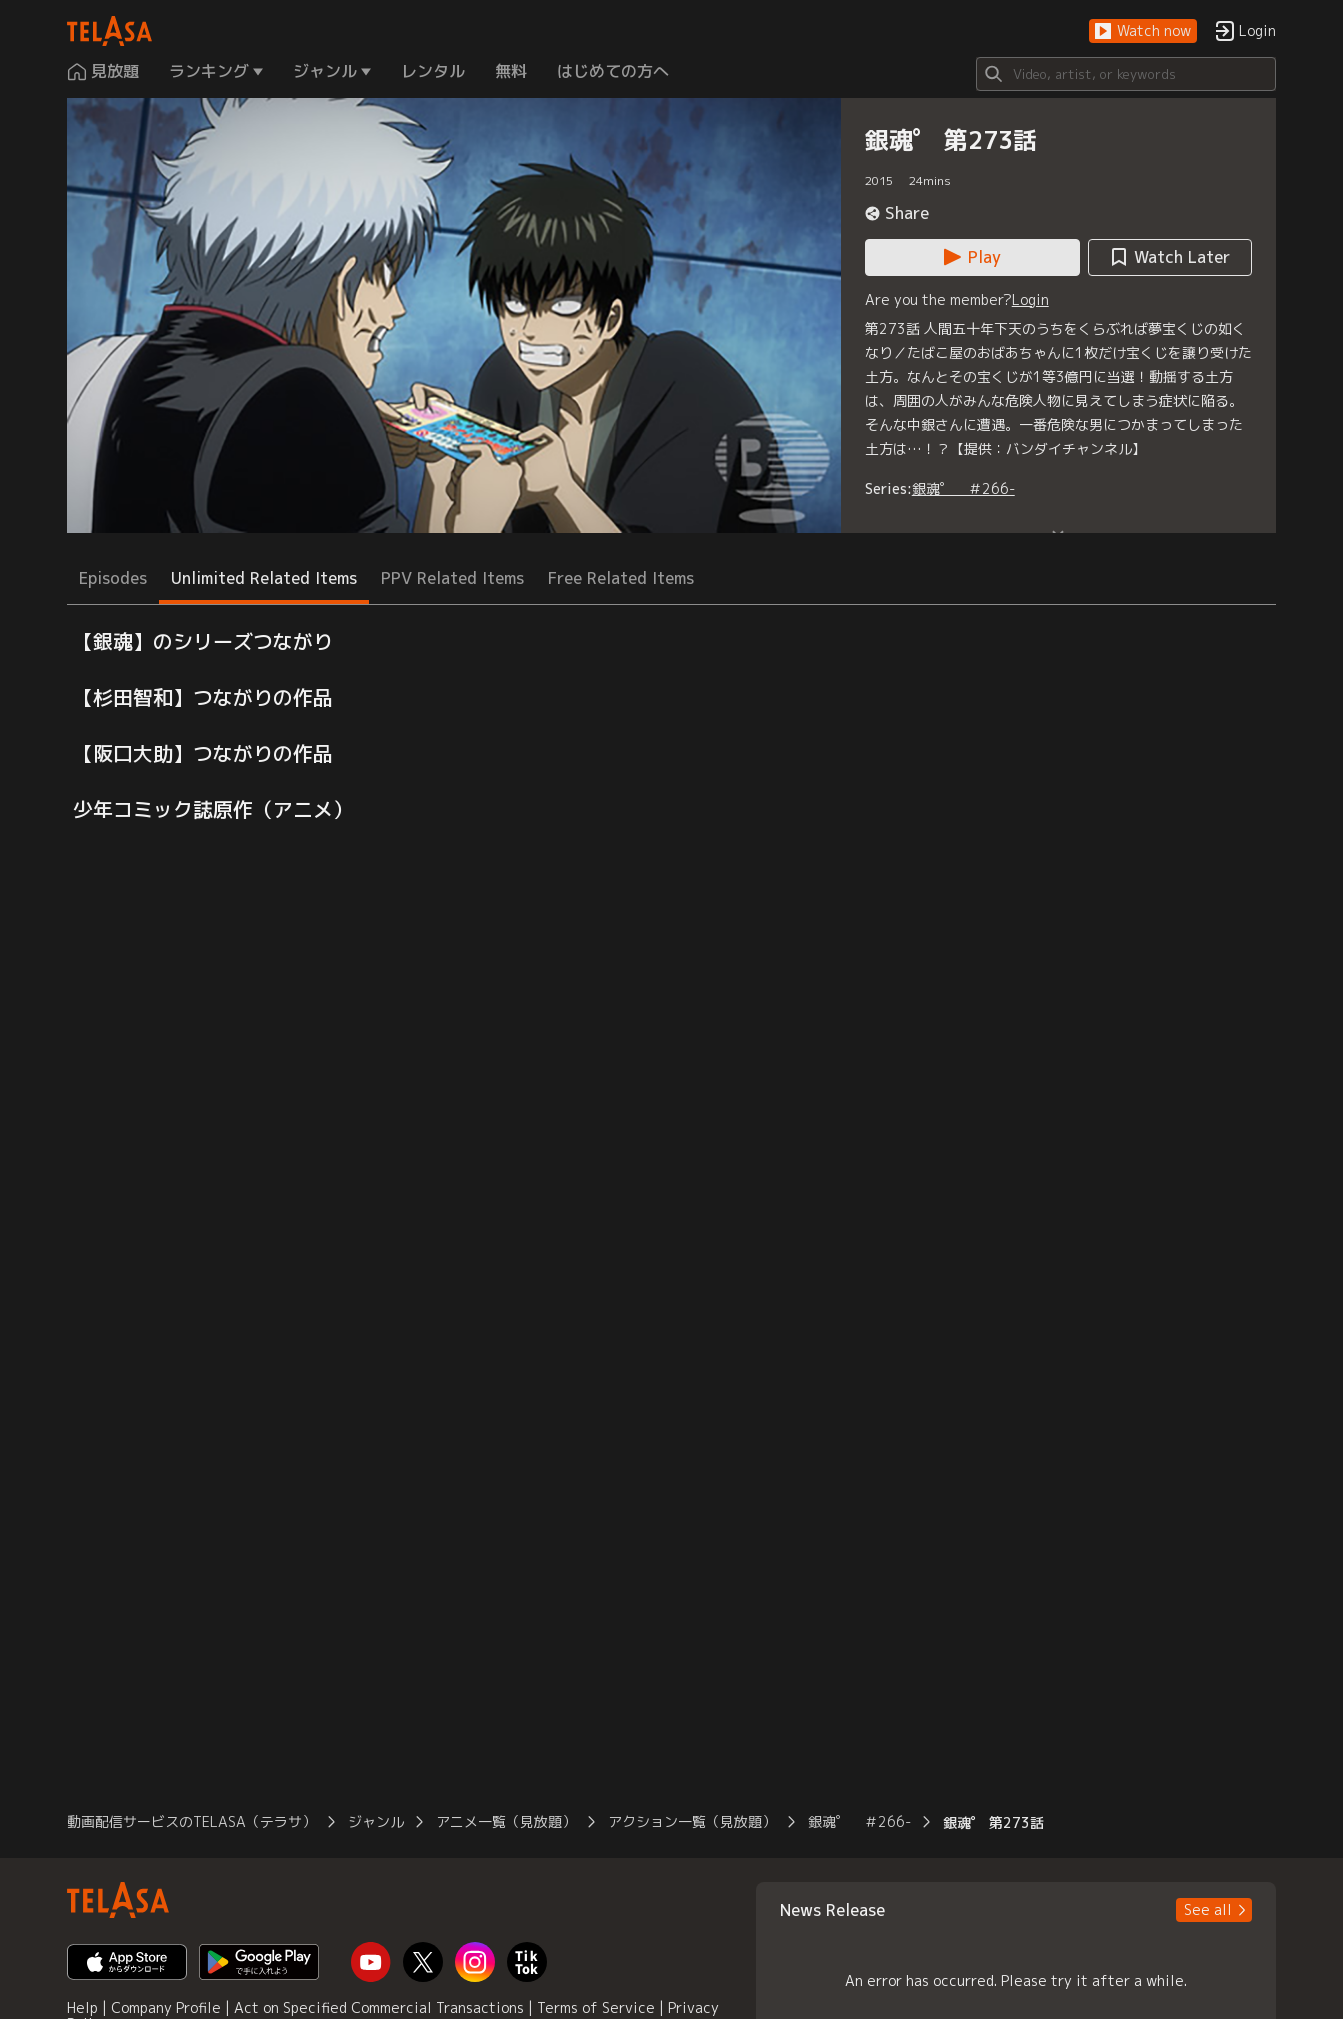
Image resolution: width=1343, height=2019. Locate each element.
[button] (1143, 31)
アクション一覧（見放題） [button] (692, 1821)
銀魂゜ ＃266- (963, 488)
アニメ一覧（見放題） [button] (506, 1821)
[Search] (1126, 74)
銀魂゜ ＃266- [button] (859, 1821)
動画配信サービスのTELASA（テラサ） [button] (191, 1821)
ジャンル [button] (376, 1821)
